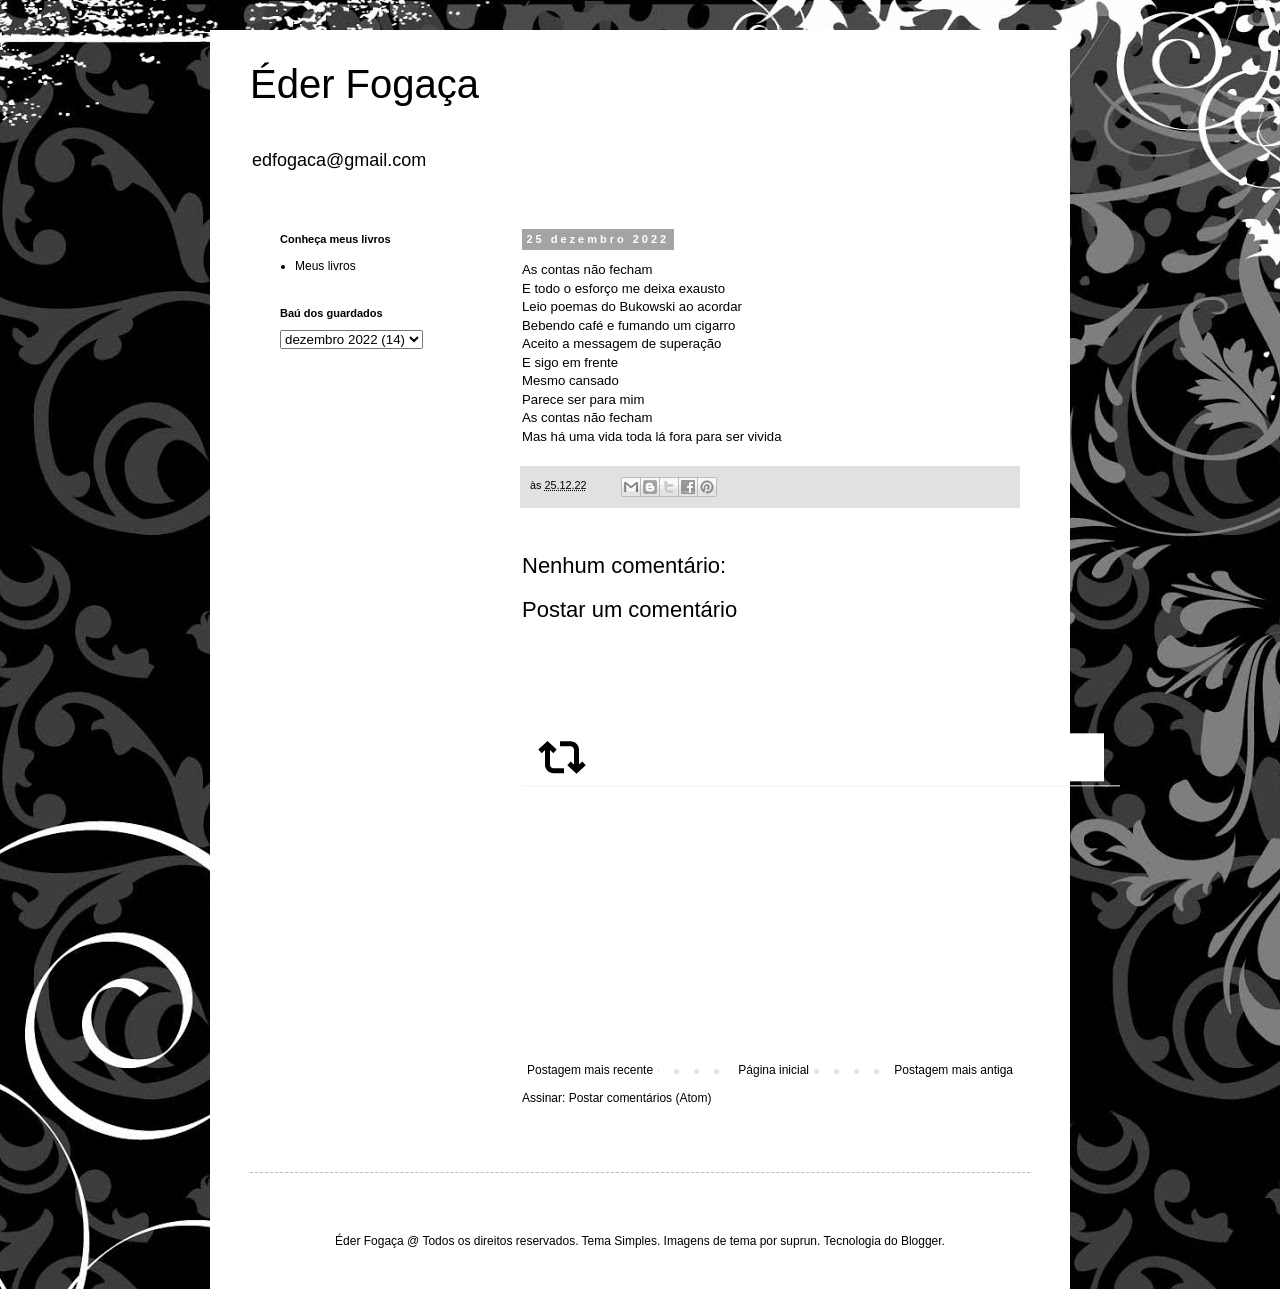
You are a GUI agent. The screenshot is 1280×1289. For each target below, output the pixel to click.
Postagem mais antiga (953, 1070)
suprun (798, 1241)
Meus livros (325, 266)
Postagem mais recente (590, 1070)
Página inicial (773, 1070)
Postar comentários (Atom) (640, 1098)
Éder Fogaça (364, 84)
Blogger (921, 1241)
